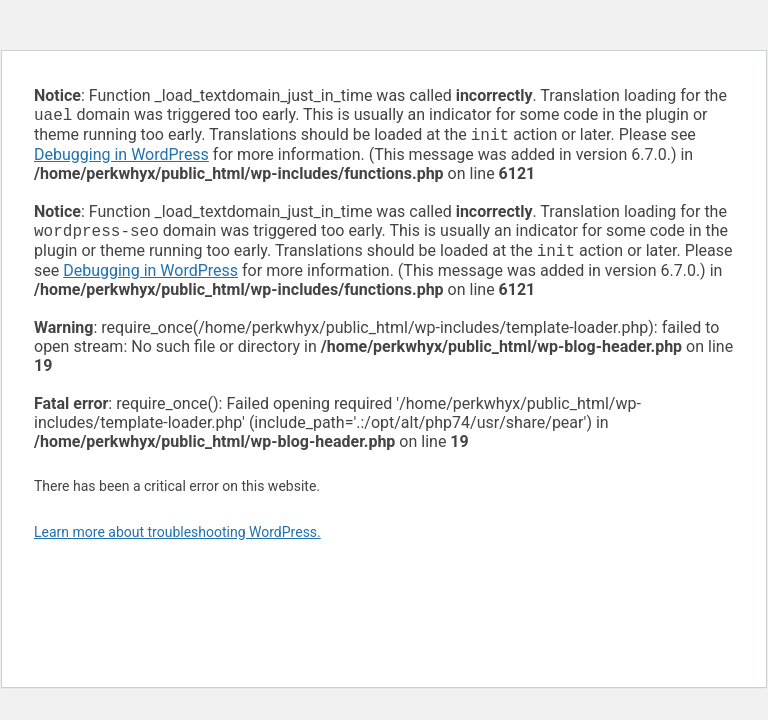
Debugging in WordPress (121, 158)
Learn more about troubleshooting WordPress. (177, 540)
